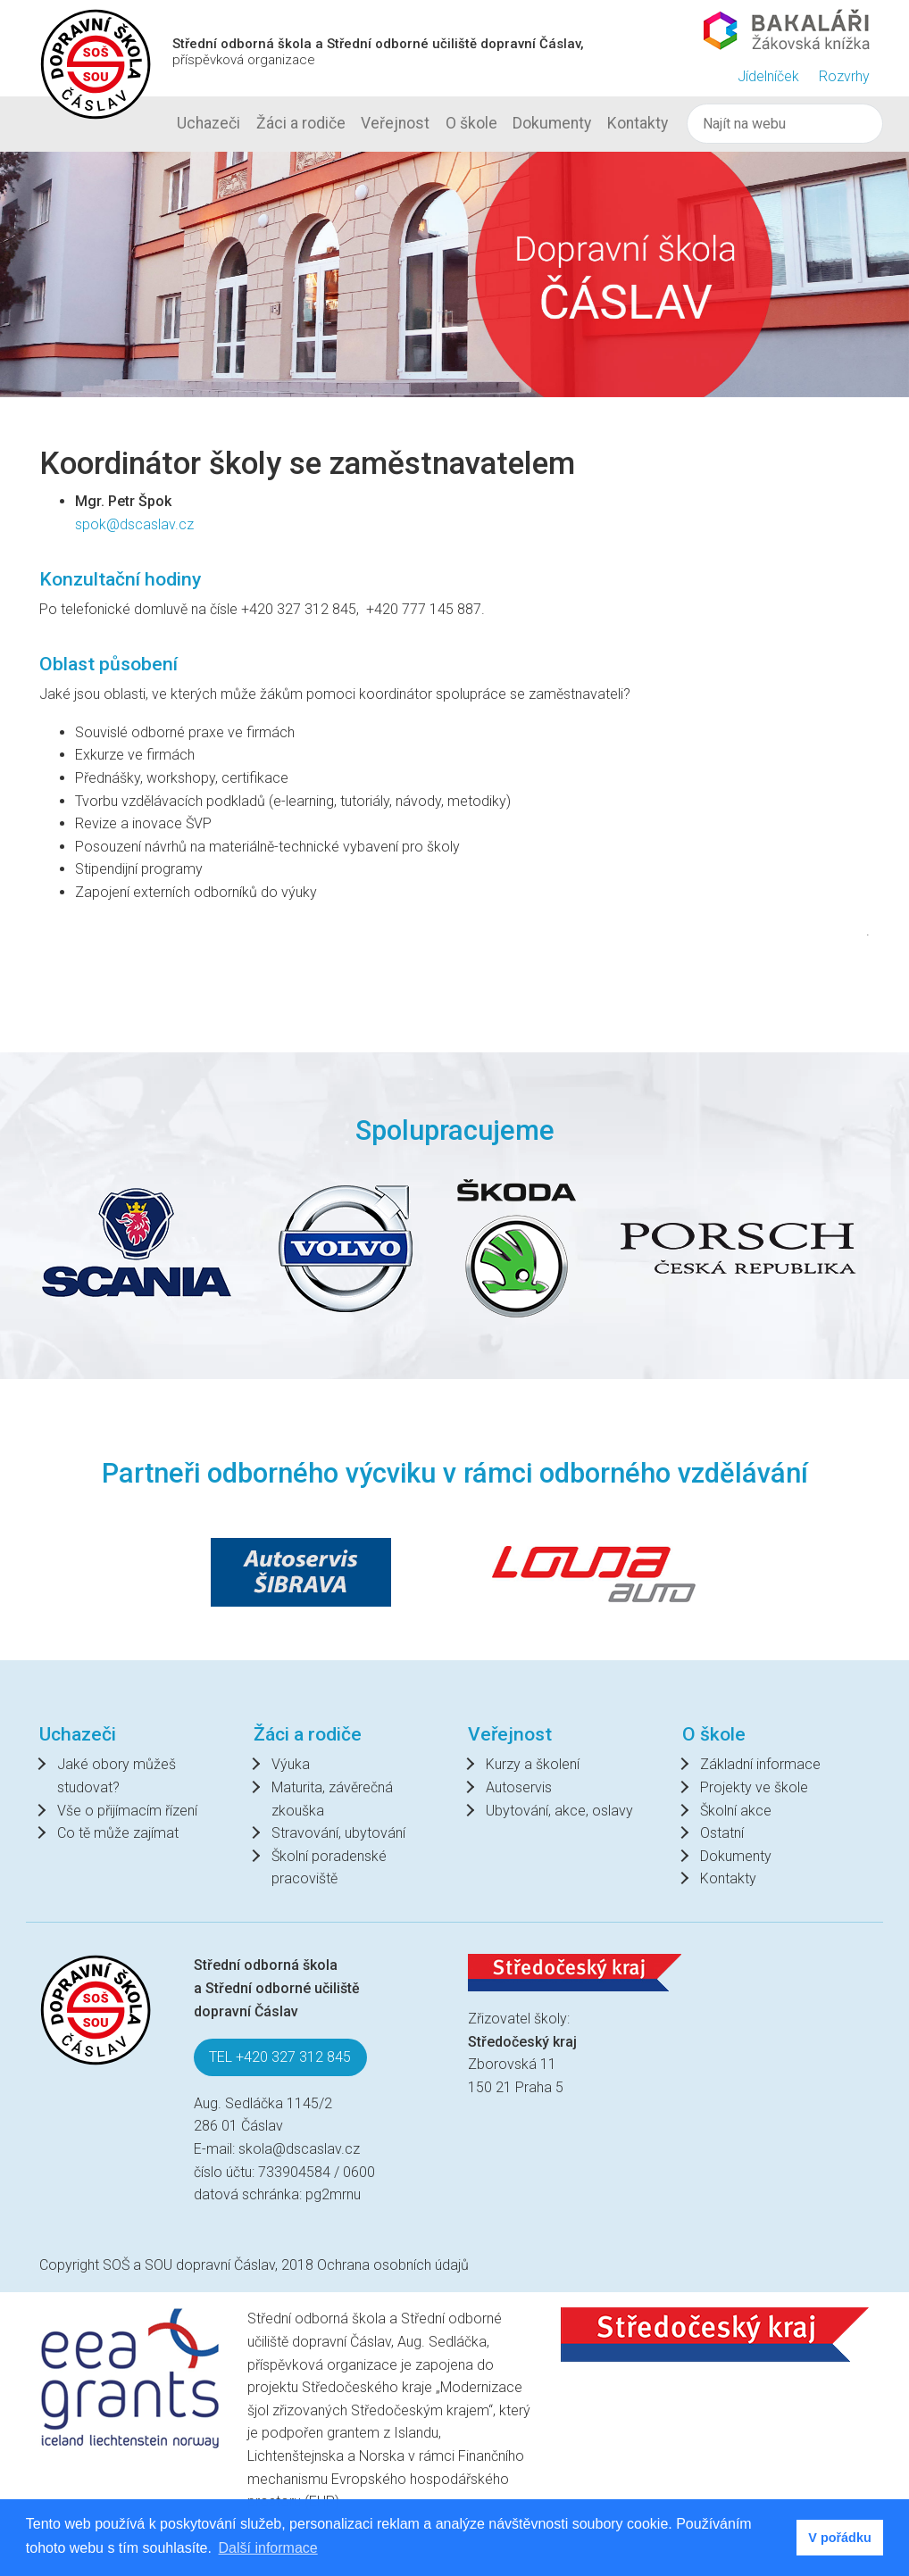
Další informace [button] (268, 2547)
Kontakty (728, 1878)
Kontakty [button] (637, 123)
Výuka (290, 1764)
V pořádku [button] (839, 2537)
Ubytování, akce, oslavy (559, 1810)
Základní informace (760, 1764)
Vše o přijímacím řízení (127, 1810)
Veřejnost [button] (395, 123)
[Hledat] (784, 124)
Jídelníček (768, 76)
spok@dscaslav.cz (134, 524)
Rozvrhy (844, 76)
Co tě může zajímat (118, 1832)
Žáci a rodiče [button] (301, 123)
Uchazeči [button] (208, 123)
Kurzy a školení (533, 1764)
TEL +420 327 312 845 (280, 2056)
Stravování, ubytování (338, 1832)
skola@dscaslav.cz (299, 2148)
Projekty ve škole (754, 1787)
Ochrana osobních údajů (393, 2264)
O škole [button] (471, 123)
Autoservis (519, 1787)
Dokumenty (735, 1856)
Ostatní (722, 1832)
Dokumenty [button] (552, 123)
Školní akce (735, 1810)
